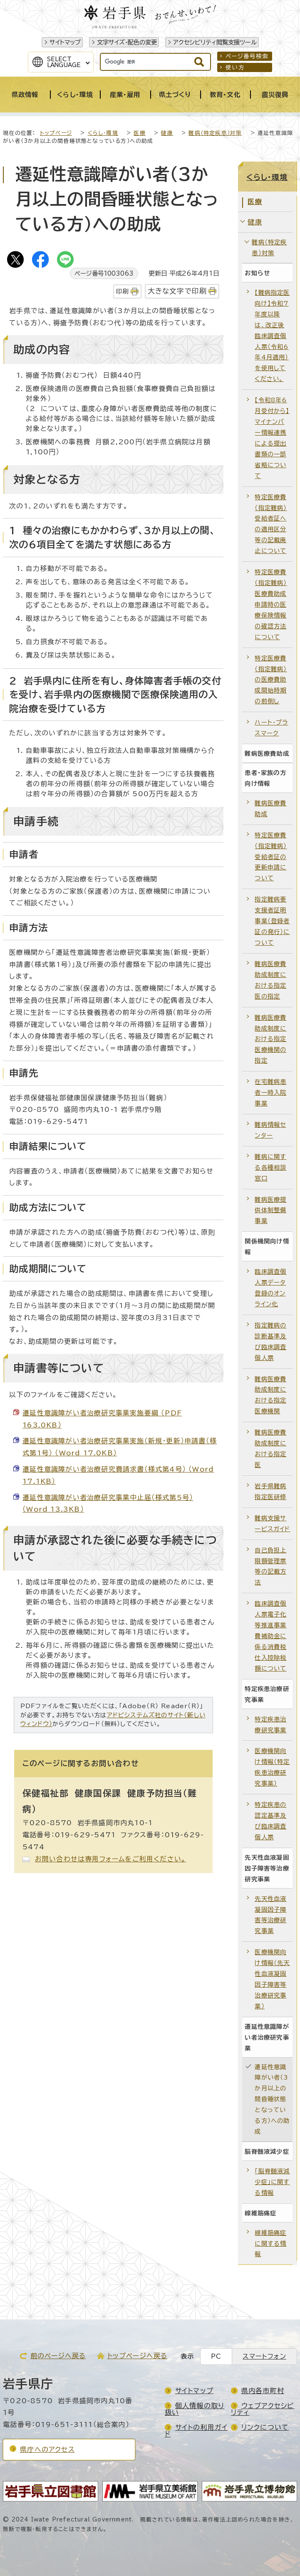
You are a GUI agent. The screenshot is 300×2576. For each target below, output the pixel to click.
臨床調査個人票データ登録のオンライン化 (270, 1287)
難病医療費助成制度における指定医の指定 (270, 980)
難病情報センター (270, 1130)
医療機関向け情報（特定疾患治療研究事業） (272, 1767)
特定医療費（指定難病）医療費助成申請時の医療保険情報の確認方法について (271, 604)
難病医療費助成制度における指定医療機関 (270, 1395)
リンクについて (265, 2427)
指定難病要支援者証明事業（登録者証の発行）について (272, 921)
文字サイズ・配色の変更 (127, 42)
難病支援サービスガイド (272, 1523)
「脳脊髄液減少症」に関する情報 (272, 2182)
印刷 (122, 291)
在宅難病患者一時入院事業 (270, 1092)
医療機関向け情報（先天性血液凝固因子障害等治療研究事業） (272, 1979)
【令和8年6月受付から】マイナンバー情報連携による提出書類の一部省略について (272, 437)
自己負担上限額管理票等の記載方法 (270, 1566)
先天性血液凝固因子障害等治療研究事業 (270, 1915)
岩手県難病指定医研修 (270, 1491)
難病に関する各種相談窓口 (270, 1167)
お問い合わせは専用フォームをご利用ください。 (110, 1859)
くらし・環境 (103, 133)
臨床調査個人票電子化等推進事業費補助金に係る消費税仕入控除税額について (270, 1636)
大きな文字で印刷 (177, 290)
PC (216, 2356)
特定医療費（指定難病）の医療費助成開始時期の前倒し (271, 680)
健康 (167, 133)
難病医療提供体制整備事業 (270, 1210)
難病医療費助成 (270, 808)
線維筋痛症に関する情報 (270, 2243)
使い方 (235, 67)
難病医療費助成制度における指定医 (270, 1448)
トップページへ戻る (137, 2355)
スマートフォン (264, 2356)
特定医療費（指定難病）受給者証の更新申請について (271, 857)
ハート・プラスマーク (271, 727)
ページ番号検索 (247, 56)
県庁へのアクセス (47, 2449)
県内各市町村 (262, 2390)
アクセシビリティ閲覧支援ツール (215, 42)
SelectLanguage (64, 62)
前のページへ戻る (58, 2355)
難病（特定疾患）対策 (215, 133)
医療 (139, 133)
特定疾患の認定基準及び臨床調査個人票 (270, 1820)
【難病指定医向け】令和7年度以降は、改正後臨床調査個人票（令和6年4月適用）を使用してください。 (272, 335)
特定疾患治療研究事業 (270, 1724)
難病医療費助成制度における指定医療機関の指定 (270, 1039)
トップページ (56, 133)
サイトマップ (65, 42)
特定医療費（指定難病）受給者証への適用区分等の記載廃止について (271, 524)
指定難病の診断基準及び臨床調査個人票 (270, 1341)
